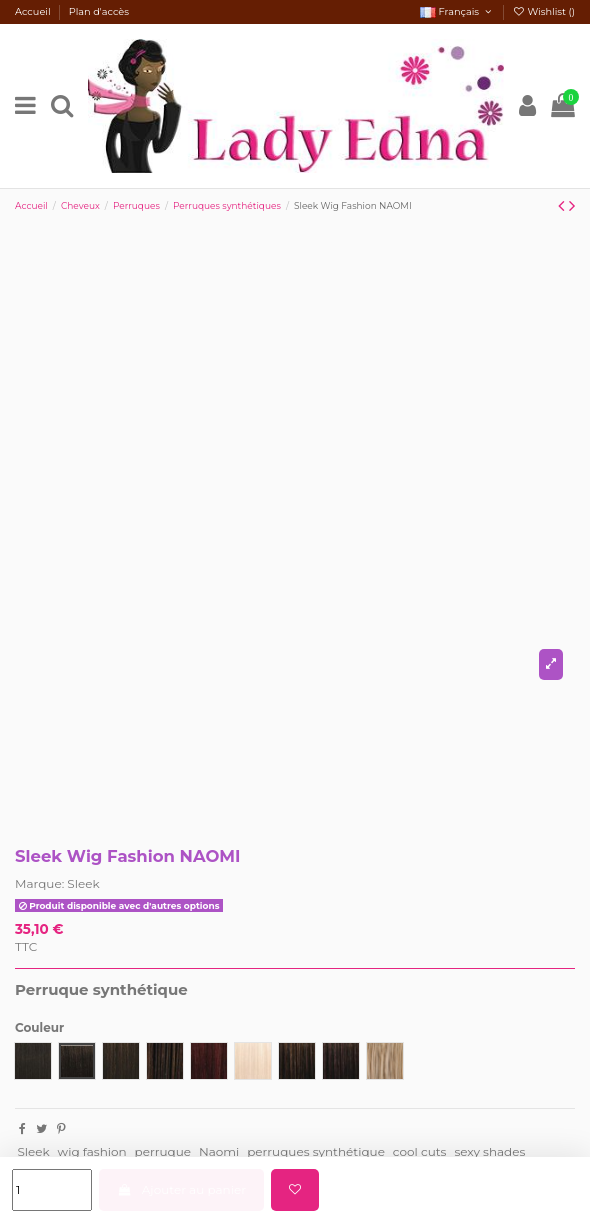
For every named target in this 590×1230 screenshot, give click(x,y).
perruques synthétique (316, 1151)
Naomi (219, 1151)
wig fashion (92, 1151)
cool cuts (420, 1151)
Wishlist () (543, 11)
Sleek (83, 883)
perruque (163, 1151)
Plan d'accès (99, 11)
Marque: (39, 883)
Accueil (34, 11)
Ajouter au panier (181, 1189)
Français (457, 11)
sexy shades (489, 1151)
